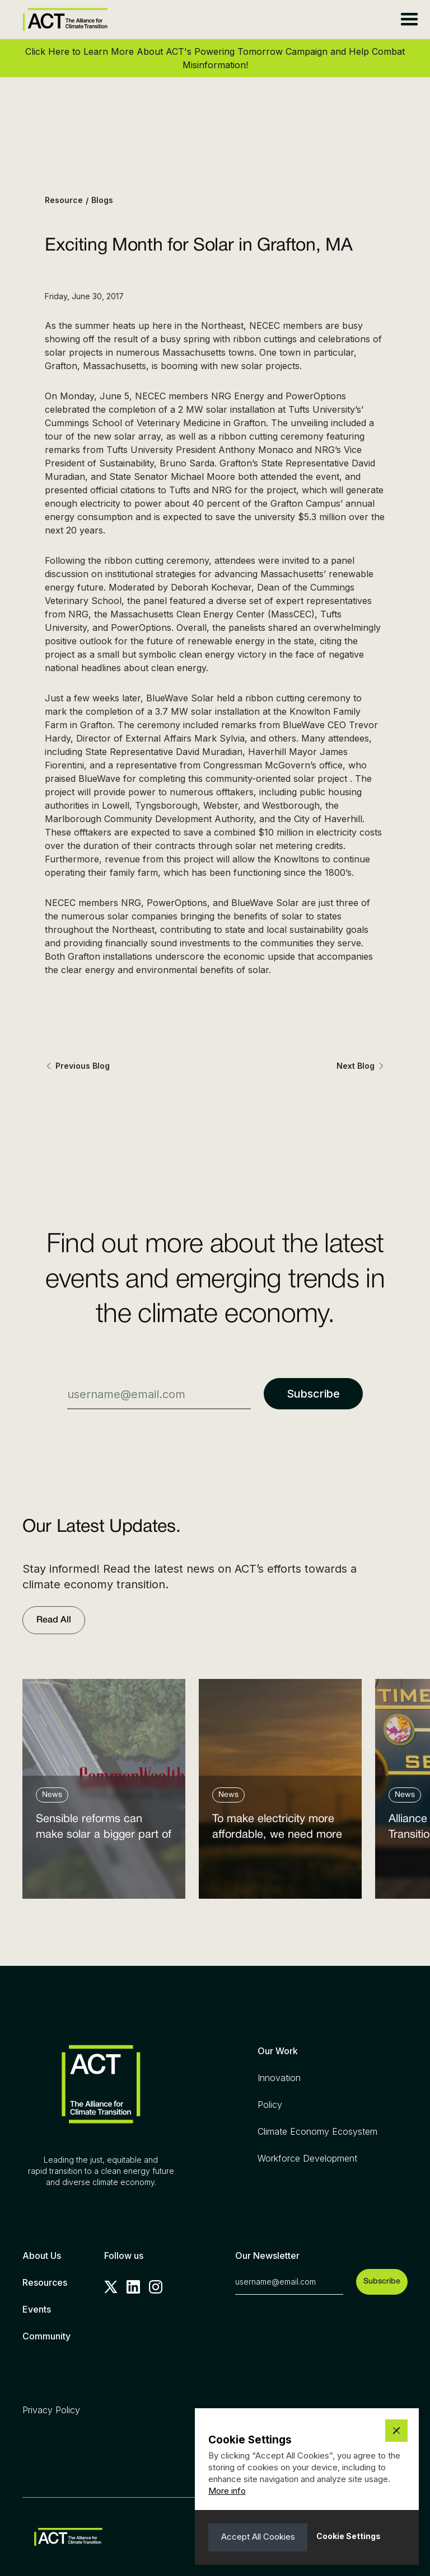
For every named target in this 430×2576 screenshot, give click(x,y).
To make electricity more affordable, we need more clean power (277, 1829)
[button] (409, 19)
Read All (53, 1620)
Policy (270, 2104)
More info (227, 2490)
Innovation (279, 2077)
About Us (41, 2255)
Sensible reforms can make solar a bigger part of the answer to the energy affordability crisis (103, 1829)
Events (36, 2309)
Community (46, 2336)
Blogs (102, 200)
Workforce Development (307, 2158)
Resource (64, 200)
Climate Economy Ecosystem (317, 2131)
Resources (44, 2282)
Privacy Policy (51, 2409)
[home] (65, 19)
